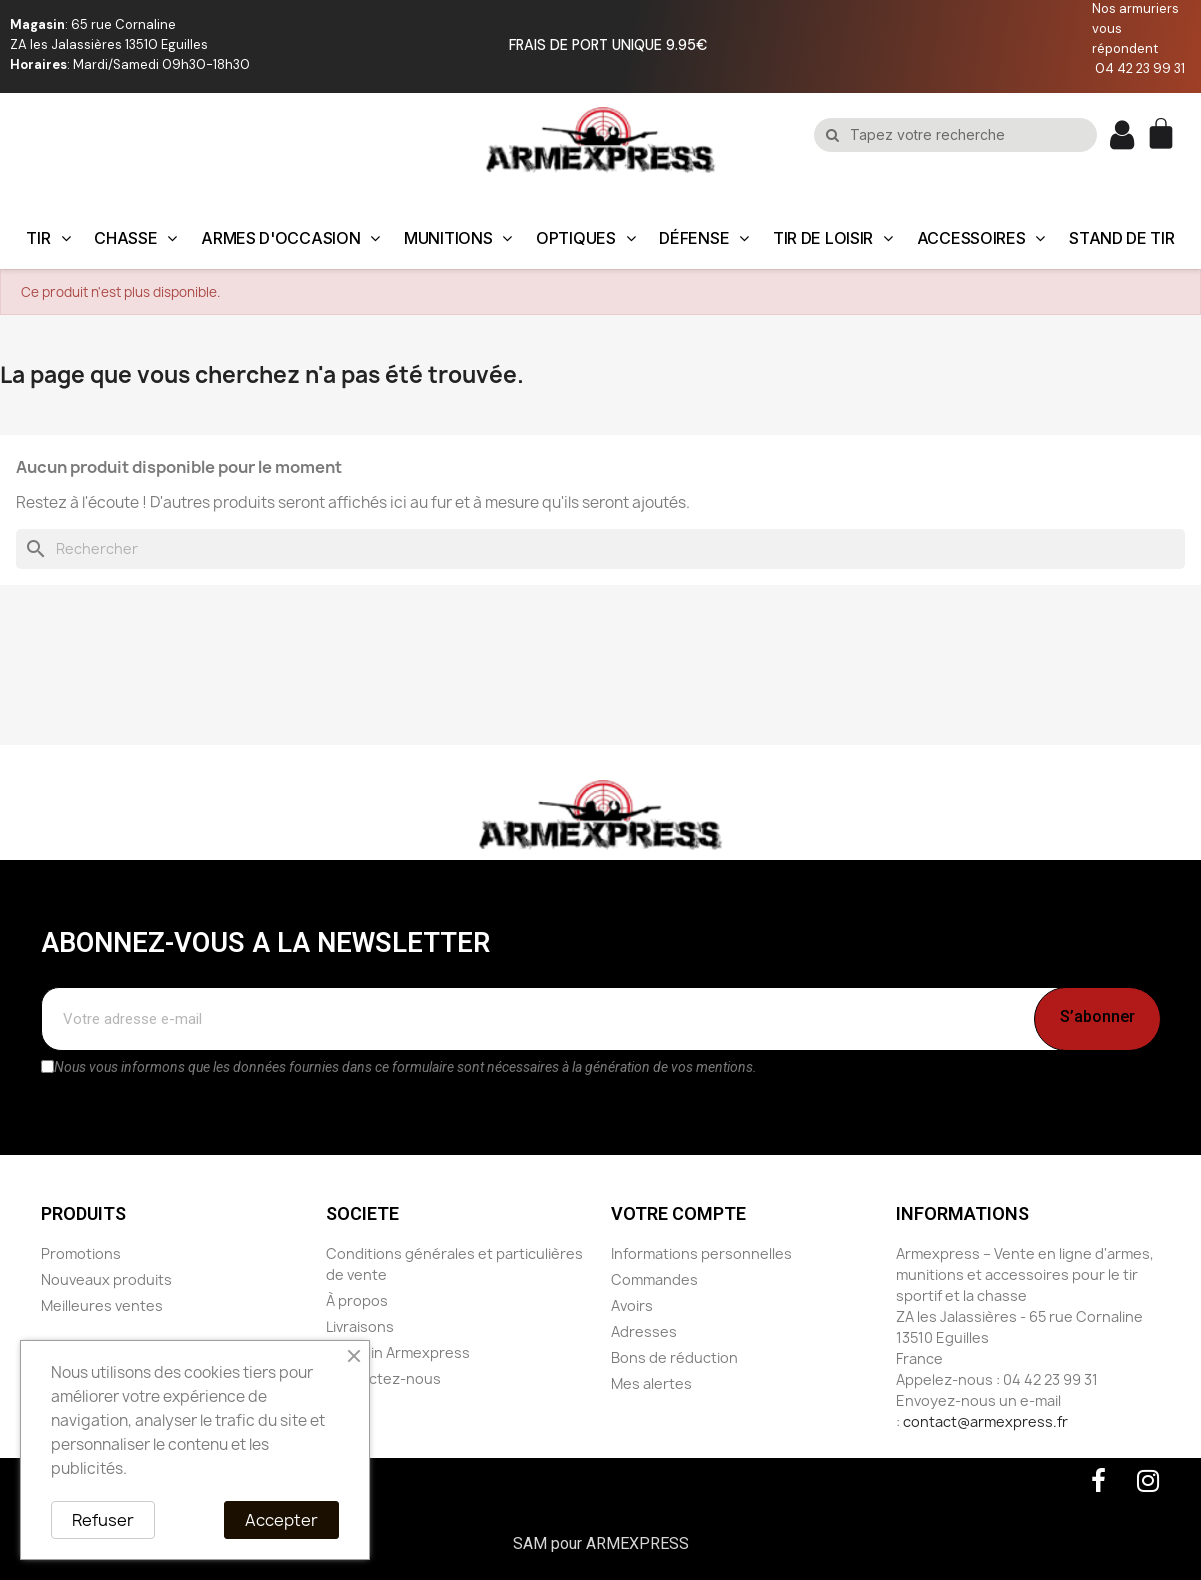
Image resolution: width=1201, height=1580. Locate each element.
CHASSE (135, 238)
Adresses (644, 1331)
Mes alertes (651, 1383)
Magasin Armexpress (398, 1352)
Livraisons (360, 1326)
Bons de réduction (674, 1357)
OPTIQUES (585, 238)
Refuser (103, 1520)
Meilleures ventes (102, 1305)
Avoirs (632, 1305)
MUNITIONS (458, 238)
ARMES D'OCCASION (290, 238)
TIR (48, 238)
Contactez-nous (383, 1378)
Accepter (281, 1520)
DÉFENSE (704, 238)
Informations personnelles (701, 1253)
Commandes (654, 1279)
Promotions (81, 1253)
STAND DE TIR (1121, 238)
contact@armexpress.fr (985, 1421)
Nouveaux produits (106, 1279)
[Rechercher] (600, 549)
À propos (357, 1300)
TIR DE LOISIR (833, 238)
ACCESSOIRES (981, 238)
